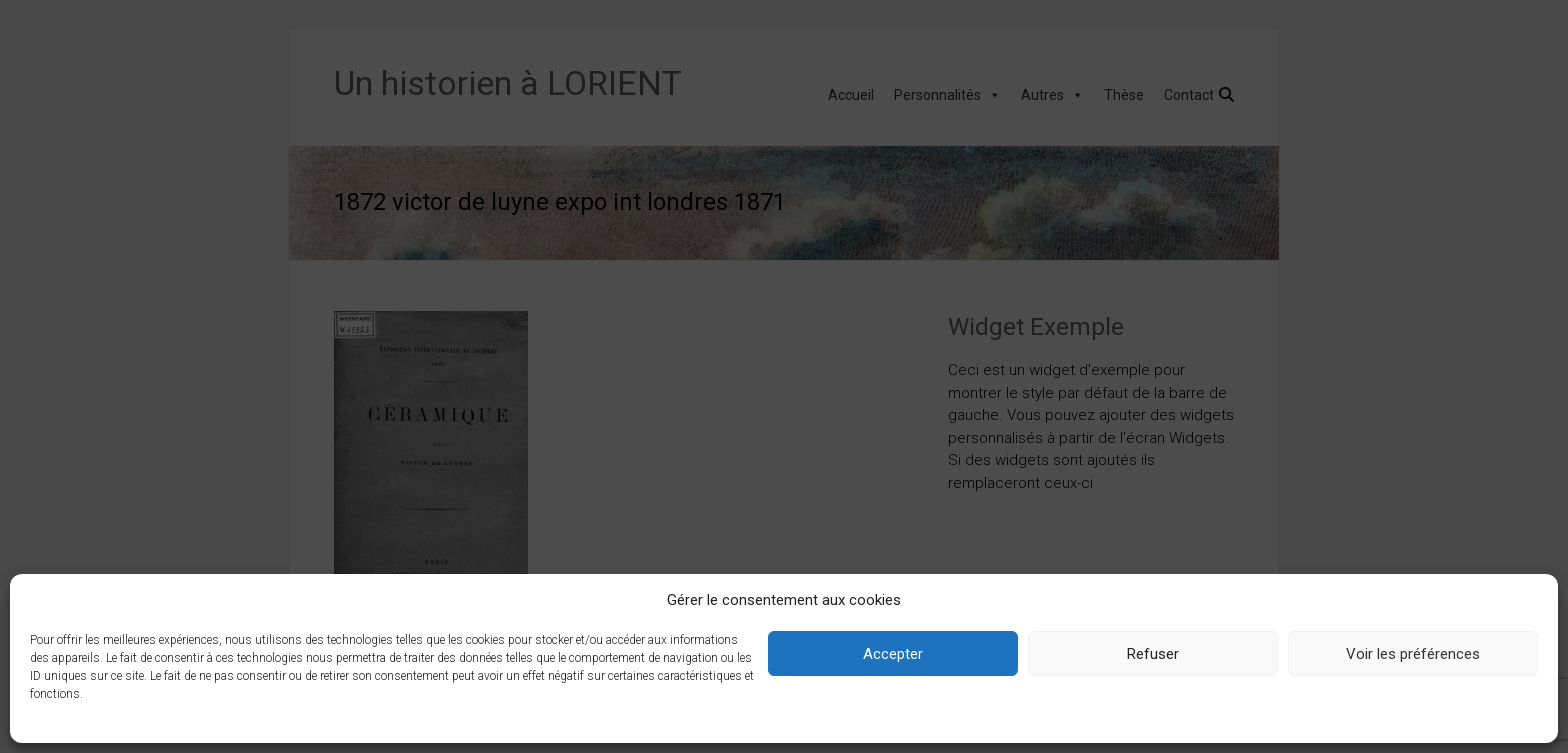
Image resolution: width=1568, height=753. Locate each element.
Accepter (893, 654)
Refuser (1153, 654)
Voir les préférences (1413, 654)
